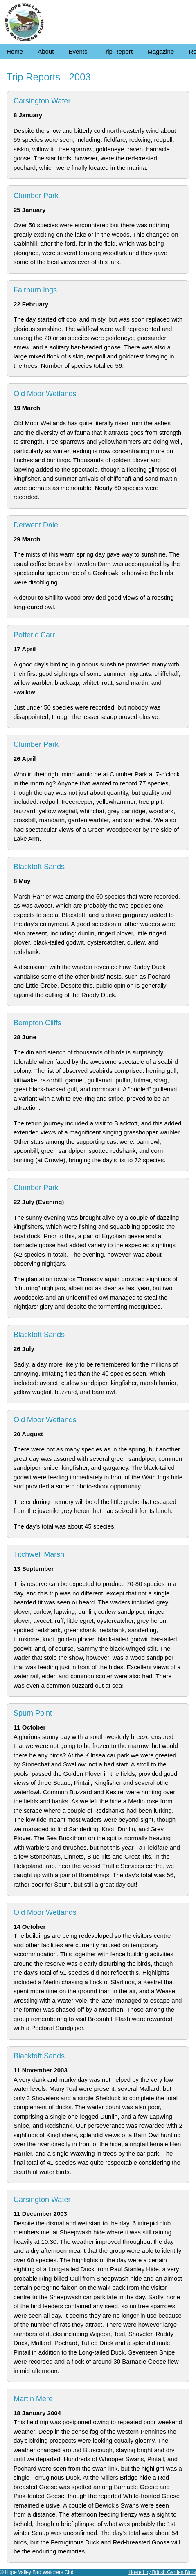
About (46, 51)
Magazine (160, 51)
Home (15, 51)
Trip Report (117, 51)
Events (78, 51)
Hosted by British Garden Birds (162, 2572)
